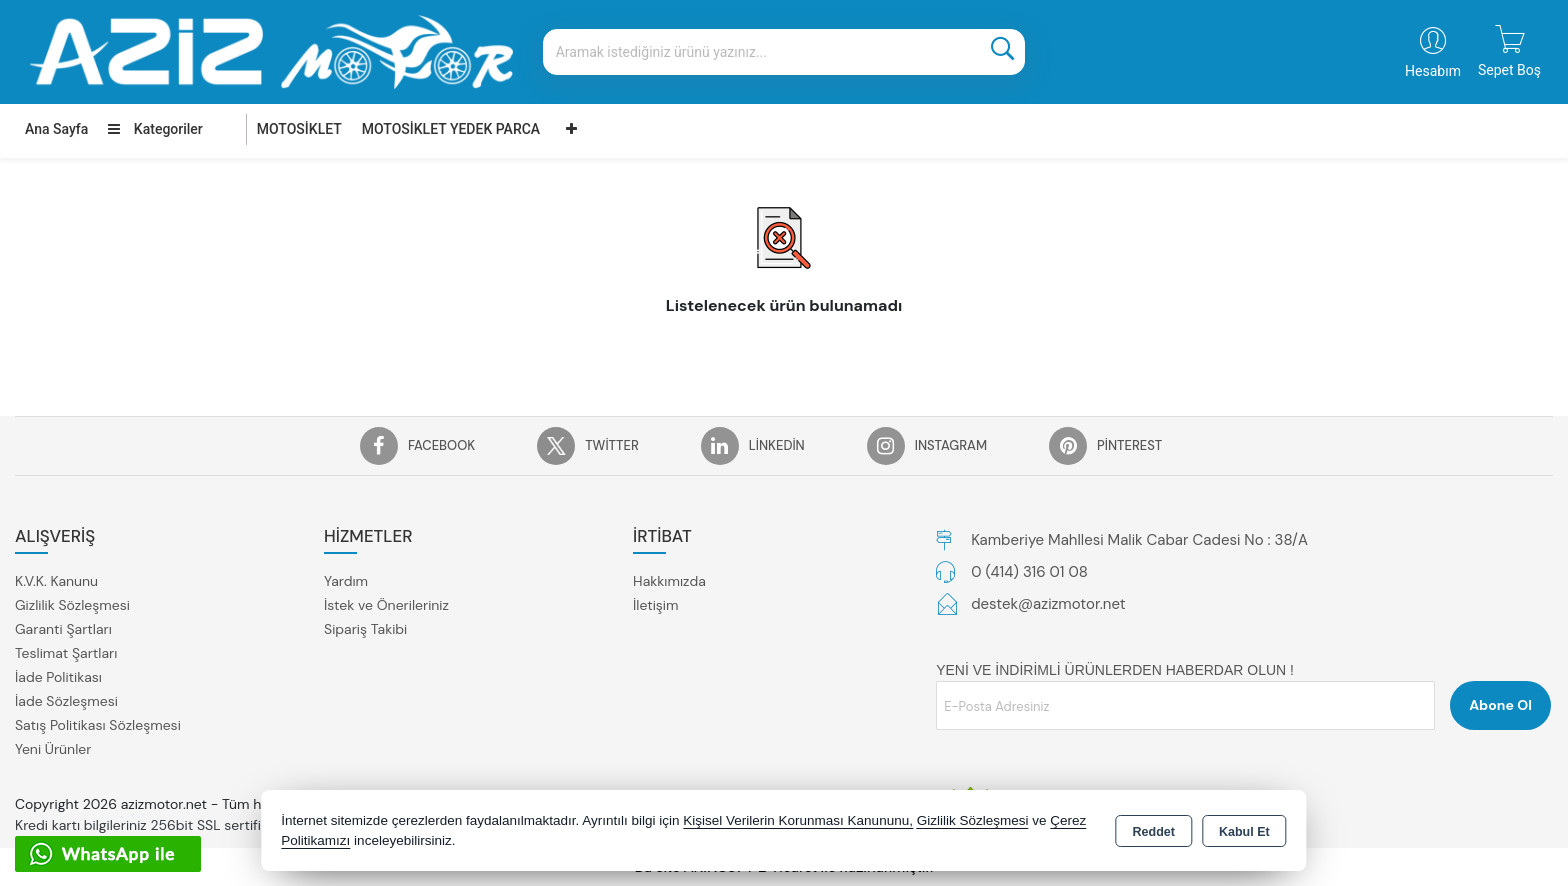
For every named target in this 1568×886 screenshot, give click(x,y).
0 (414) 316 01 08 (1029, 572)
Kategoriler (155, 129)
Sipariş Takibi (365, 629)
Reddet (1154, 832)
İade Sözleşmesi (66, 701)
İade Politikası (58, 677)
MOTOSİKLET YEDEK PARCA (451, 129)
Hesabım (1433, 71)
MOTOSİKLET (299, 129)
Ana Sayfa (56, 129)
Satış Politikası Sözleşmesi (98, 725)
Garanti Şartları (63, 629)
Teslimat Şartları (66, 653)
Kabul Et (1244, 832)
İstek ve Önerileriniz (386, 605)
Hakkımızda (669, 581)
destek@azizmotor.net (1048, 604)
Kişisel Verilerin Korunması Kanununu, (798, 820)
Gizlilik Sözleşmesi (72, 605)
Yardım (346, 581)
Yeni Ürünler (53, 749)
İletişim (655, 605)
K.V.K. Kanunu (56, 581)
